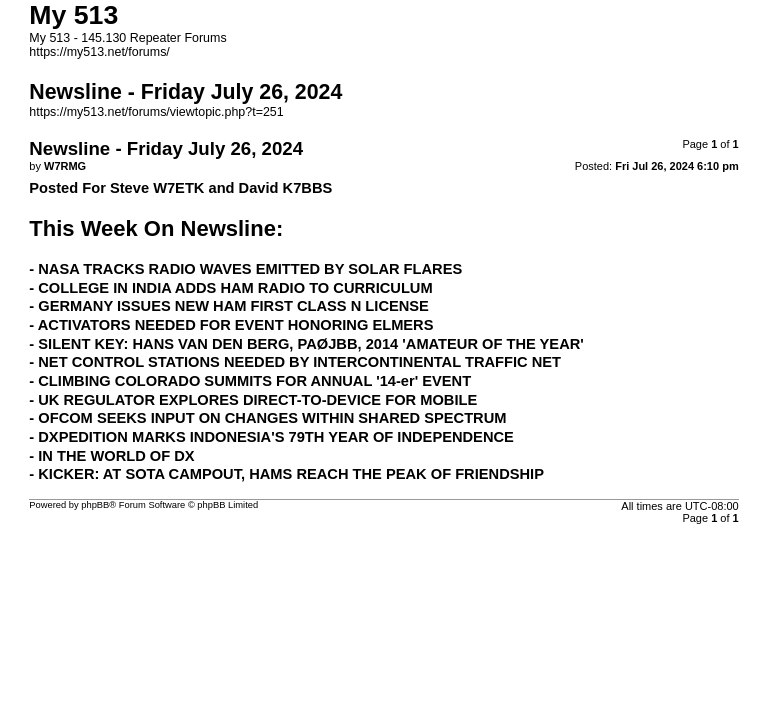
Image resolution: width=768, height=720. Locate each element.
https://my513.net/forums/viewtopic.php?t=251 (156, 112)
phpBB (95, 505)
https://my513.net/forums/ (99, 52)
